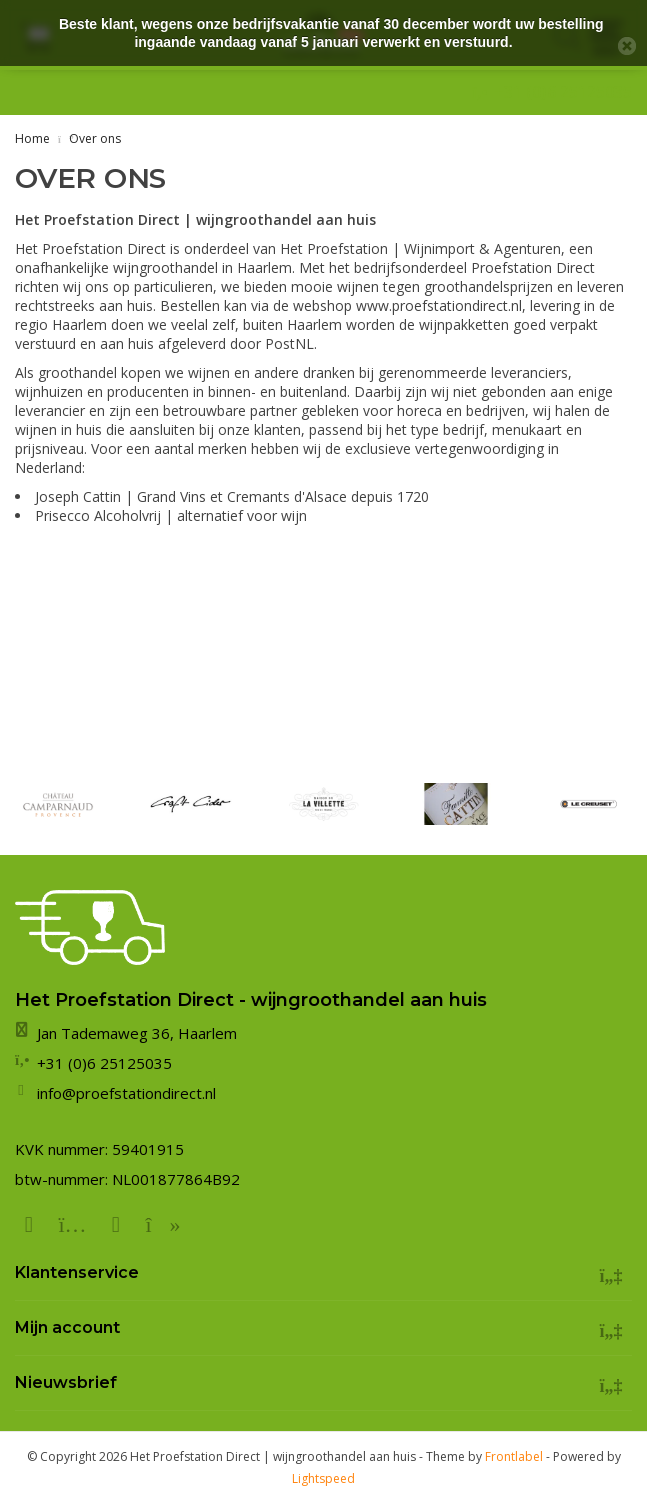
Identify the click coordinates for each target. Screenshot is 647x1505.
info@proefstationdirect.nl (126, 1093)
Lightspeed (323, 1478)
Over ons (95, 138)
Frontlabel (514, 1456)
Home (32, 138)
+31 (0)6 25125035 (563, 92)
